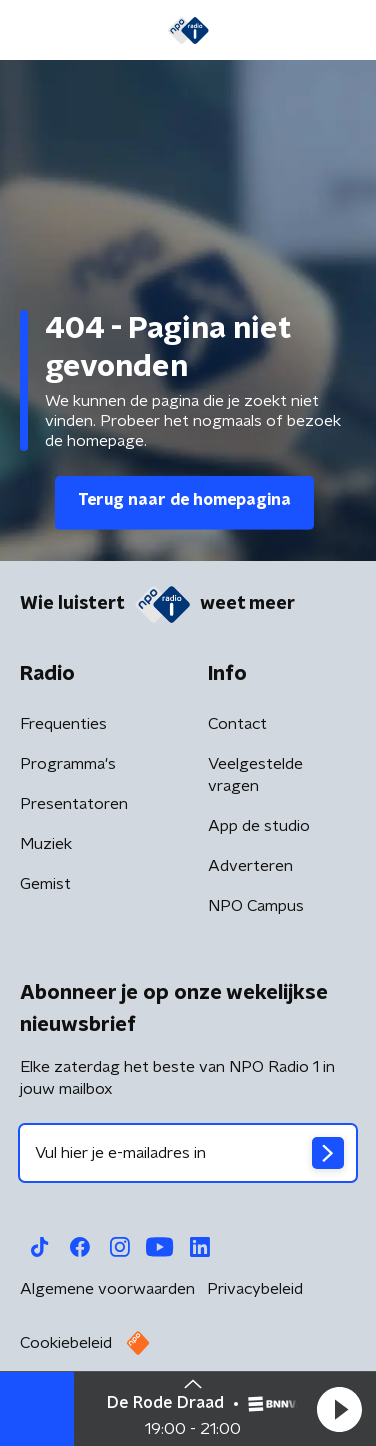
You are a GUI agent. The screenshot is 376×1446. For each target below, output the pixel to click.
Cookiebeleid (66, 1343)
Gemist (45, 884)
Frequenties (63, 724)
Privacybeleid (255, 1289)
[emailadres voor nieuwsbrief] (188, 1153)
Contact (237, 724)
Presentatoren (74, 804)
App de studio (259, 826)
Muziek (46, 844)
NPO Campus (256, 906)
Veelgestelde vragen (255, 775)
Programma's (68, 764)
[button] (339, 1409)
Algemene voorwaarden (107, 1289)
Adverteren (250, 866)
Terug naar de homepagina (184, 500)
